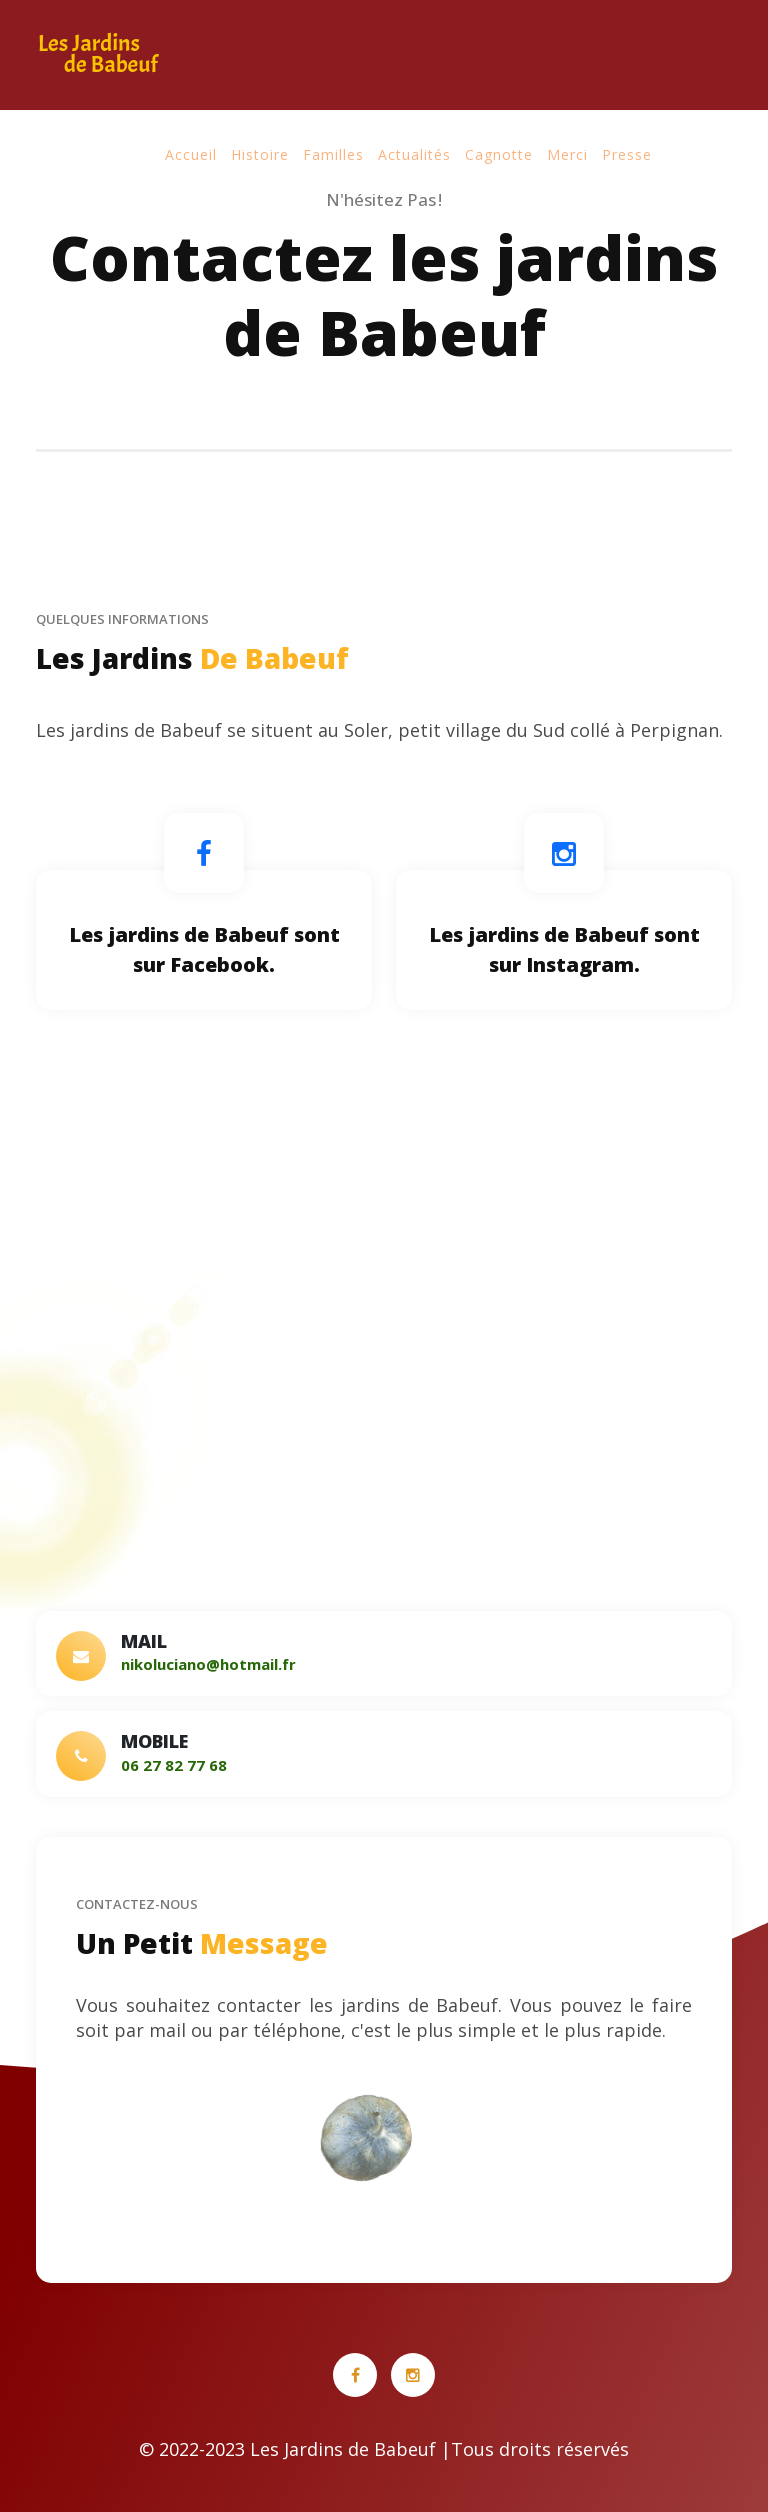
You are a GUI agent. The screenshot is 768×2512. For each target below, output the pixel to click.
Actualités (414, 154)
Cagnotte (499, 154)
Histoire (260, 154)
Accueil (191, 154)
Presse (627, 154)
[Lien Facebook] (204, 853)
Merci (567, 154)
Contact (703, 154)
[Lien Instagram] (564, 853)
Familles (333, 154)
